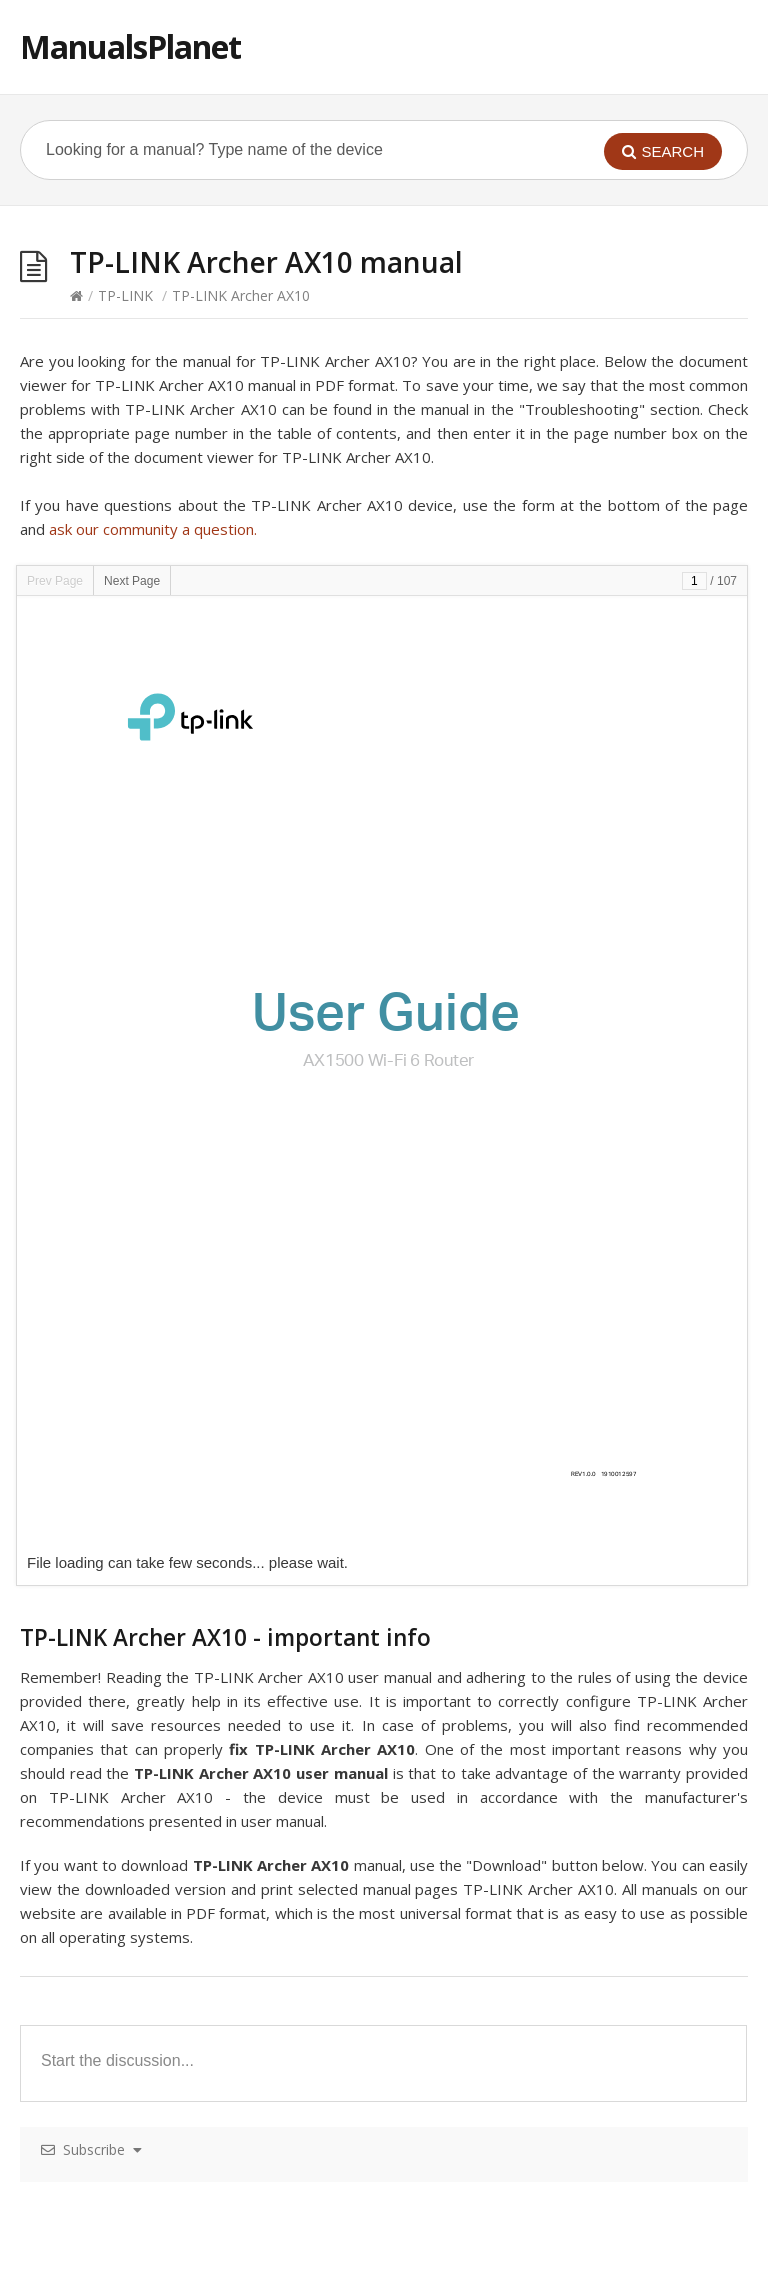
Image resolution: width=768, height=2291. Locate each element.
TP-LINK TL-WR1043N (481, 1902)
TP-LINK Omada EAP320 (124, 1717)
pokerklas (206, 2279)
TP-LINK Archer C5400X (121, 2050)
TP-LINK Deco (91, 1458)
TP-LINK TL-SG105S (473, 2013)
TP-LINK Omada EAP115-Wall (140, 2013)
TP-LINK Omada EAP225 (124, 1421)
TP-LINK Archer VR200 (117, 1680)
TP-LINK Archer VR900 (117, 1828)
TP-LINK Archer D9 (106, 1532)
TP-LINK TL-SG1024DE (483, 1976)
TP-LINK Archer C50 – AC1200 (506, 1458)
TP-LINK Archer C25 (109, 2124)
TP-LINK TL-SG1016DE (483, 1828)
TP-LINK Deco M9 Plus (119, 1754)
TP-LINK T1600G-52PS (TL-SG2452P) (529, 1717)
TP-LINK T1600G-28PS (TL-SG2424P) (529, 1569)
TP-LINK (125, 295)
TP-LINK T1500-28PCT (482, 1865)
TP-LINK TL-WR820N (477, 2050)
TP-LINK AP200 (94, 1643)
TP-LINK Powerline (469, 1532)
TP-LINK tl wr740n (467, 2124)
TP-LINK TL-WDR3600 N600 (500, 1680)
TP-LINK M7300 (96, 2087)
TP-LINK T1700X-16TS (481, 1495)
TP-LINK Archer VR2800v (488, 1643)
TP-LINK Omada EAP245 (124, 1569)
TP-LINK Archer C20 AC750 (496, 1754)
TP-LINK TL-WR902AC (480, 1606)
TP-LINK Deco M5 (103, 1606)
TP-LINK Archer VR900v (484, 1939)
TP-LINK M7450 (96, 1939)
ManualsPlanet (130, 46)
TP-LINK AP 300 (96, 1495)
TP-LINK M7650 (96, 1791)
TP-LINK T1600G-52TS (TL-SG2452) (524, 1421)
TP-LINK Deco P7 (101, 1902)
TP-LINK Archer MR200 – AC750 (148, 1976)
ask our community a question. (153, 529)
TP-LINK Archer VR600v (484, 2087)
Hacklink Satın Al (54, 2279)
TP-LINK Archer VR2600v (488, 1791)
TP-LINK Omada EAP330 (124, 1865)
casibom (140, 2279)
